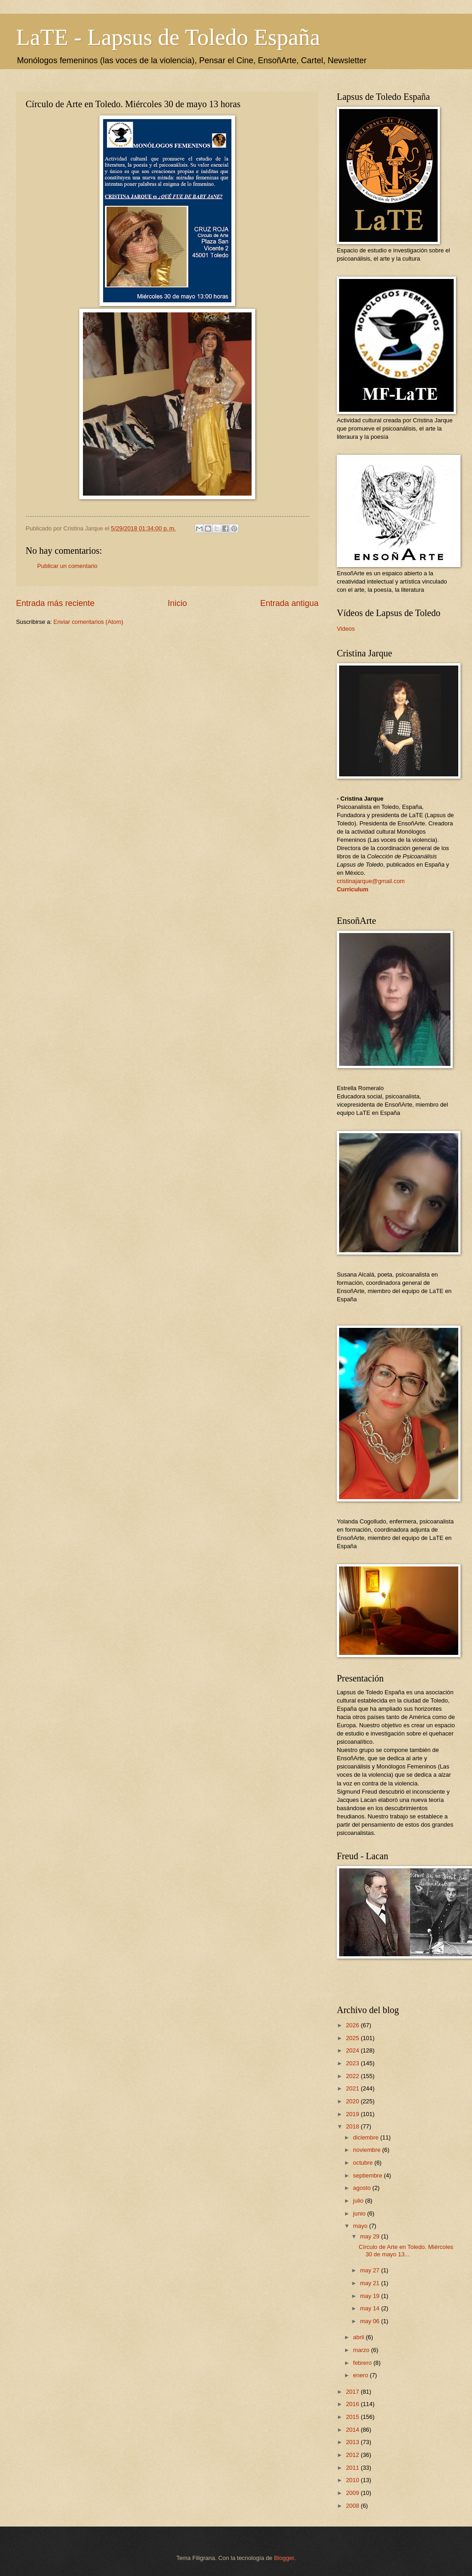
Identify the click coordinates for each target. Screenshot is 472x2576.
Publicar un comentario (67, 565)
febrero (363, 2362)
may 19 (370, 2295)
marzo (362, 2350)
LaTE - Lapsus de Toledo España (168, 37)
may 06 (370, 2321)
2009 (353, 2492)
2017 (353, 2391)
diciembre (366, 2137)
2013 (353, 2442)
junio (360, 2213)
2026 (353, 2025)
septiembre (368, 2175)
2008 (353, 2505)
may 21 (370, 2283)
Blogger (284, 2557)
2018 (353, 2126)
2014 (353, 2429)
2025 (353, 2038)
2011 (353, 2467)
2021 (353, 2088)
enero (361, 2375)
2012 (353, 2454)
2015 (353, 2416)
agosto (362, 2187)
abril (359, 2337)
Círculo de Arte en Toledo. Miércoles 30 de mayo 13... (406, 2250)
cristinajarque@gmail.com (371, 881)
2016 (353, 2404)
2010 (353, 2480)
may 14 (370, 2308)
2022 (353, 2076)
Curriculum (352, 889)
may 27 (370, 2270)
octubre (363, 2162)
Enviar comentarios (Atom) (88, 621)
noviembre (367, 2149)
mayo (361, 2225)
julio (359, 2200)
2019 (353, 2114)
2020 (353, 2101)
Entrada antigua (289, 603)
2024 (353, 2050)
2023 (353, 2063)
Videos (346, 628)
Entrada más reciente (55, 603)
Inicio (177, 603)
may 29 (370, 2236)
